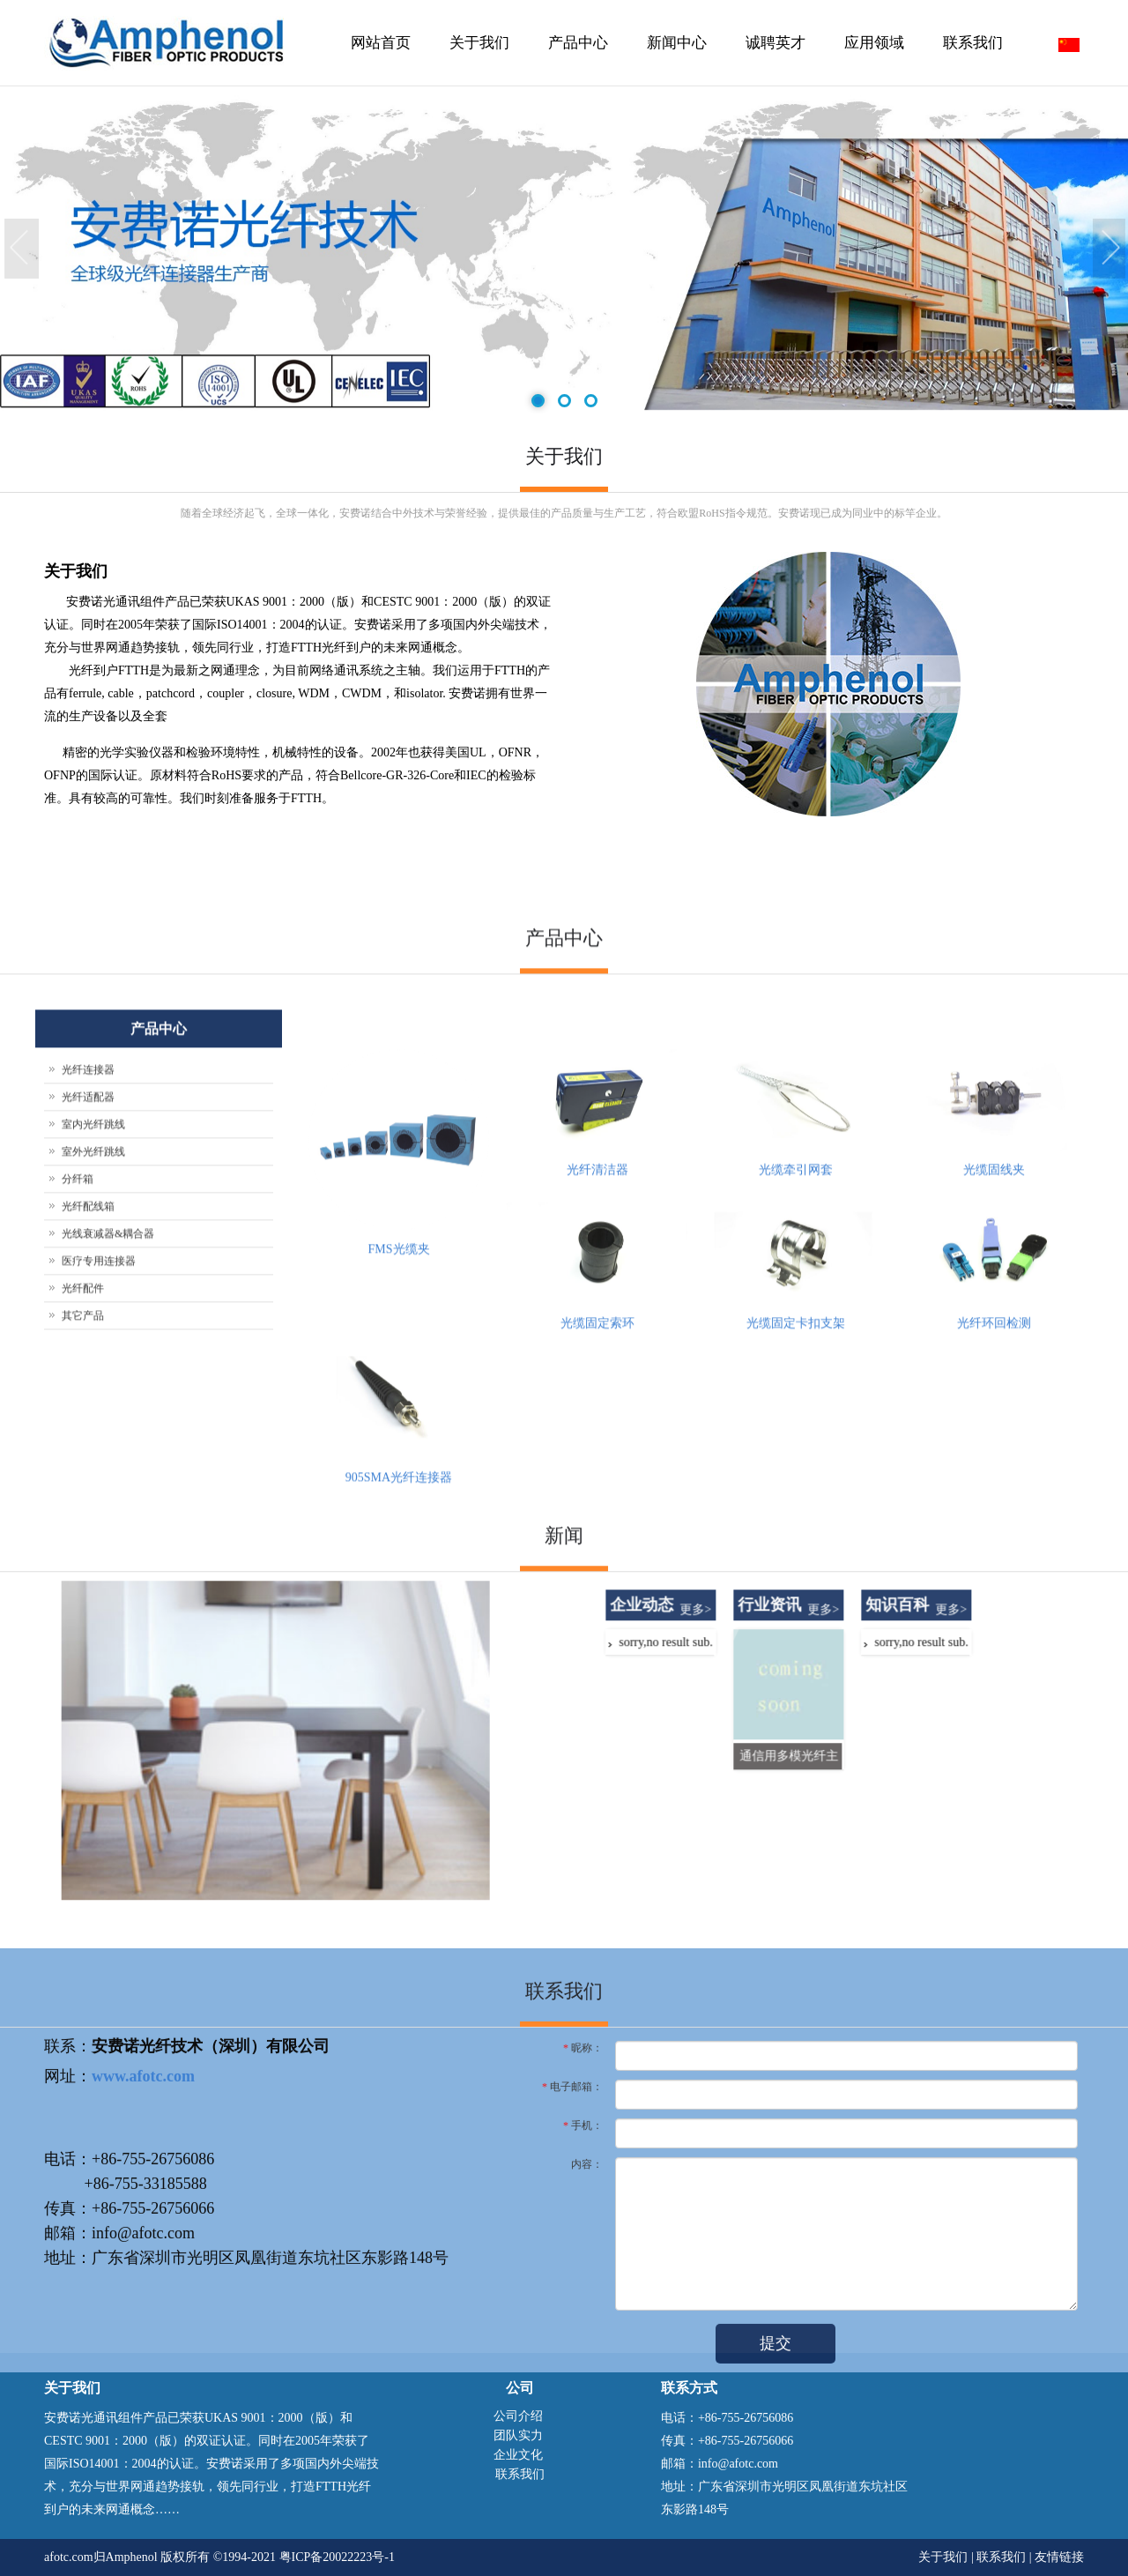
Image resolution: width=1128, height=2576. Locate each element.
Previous (22, 249)
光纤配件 (83, 1597)
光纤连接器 (88, 1379)
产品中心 (576, 60)
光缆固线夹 (994, 1478)
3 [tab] (590, 402)
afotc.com (68, 2557)
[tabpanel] (564, 249)
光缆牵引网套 (796, 1478)
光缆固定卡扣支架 (795, 1632)
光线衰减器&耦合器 (108, 1543)
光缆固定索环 (597, 1632)
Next (1110, 249)
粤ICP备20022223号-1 (337, 2557)
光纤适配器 (88, 1406)
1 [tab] (537, 402)
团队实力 (518, 2435)
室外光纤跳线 (93, 1461)
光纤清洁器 (597, 1478)
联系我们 (973, 42)
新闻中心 (674, 60)
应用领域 (874, 42)
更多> (965, 1818)
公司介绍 (518, 2416)
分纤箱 (77, 1488)
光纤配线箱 (88, 1515)
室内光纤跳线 (93, 1433)
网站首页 (381, 42)
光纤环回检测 (994, 1632)
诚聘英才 (775, 42)
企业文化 (518, 2454)
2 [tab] (563, 402)
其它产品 (83, 1625)
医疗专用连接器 (99, 1570)
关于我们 (477, 60)
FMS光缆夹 (398, 1558)
